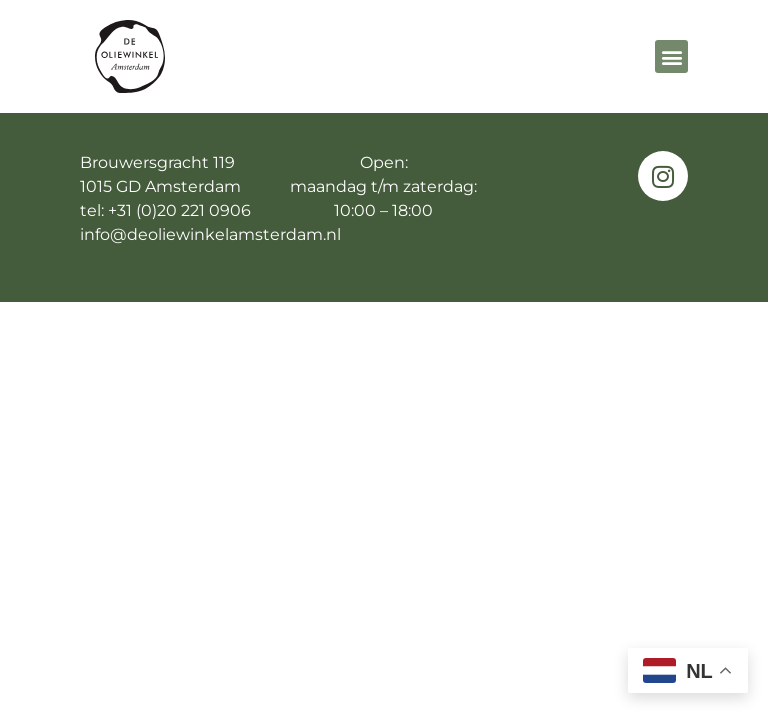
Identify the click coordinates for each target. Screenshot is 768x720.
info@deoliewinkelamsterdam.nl (210, 274)
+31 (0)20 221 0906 (179, 250)
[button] (671, 56)
